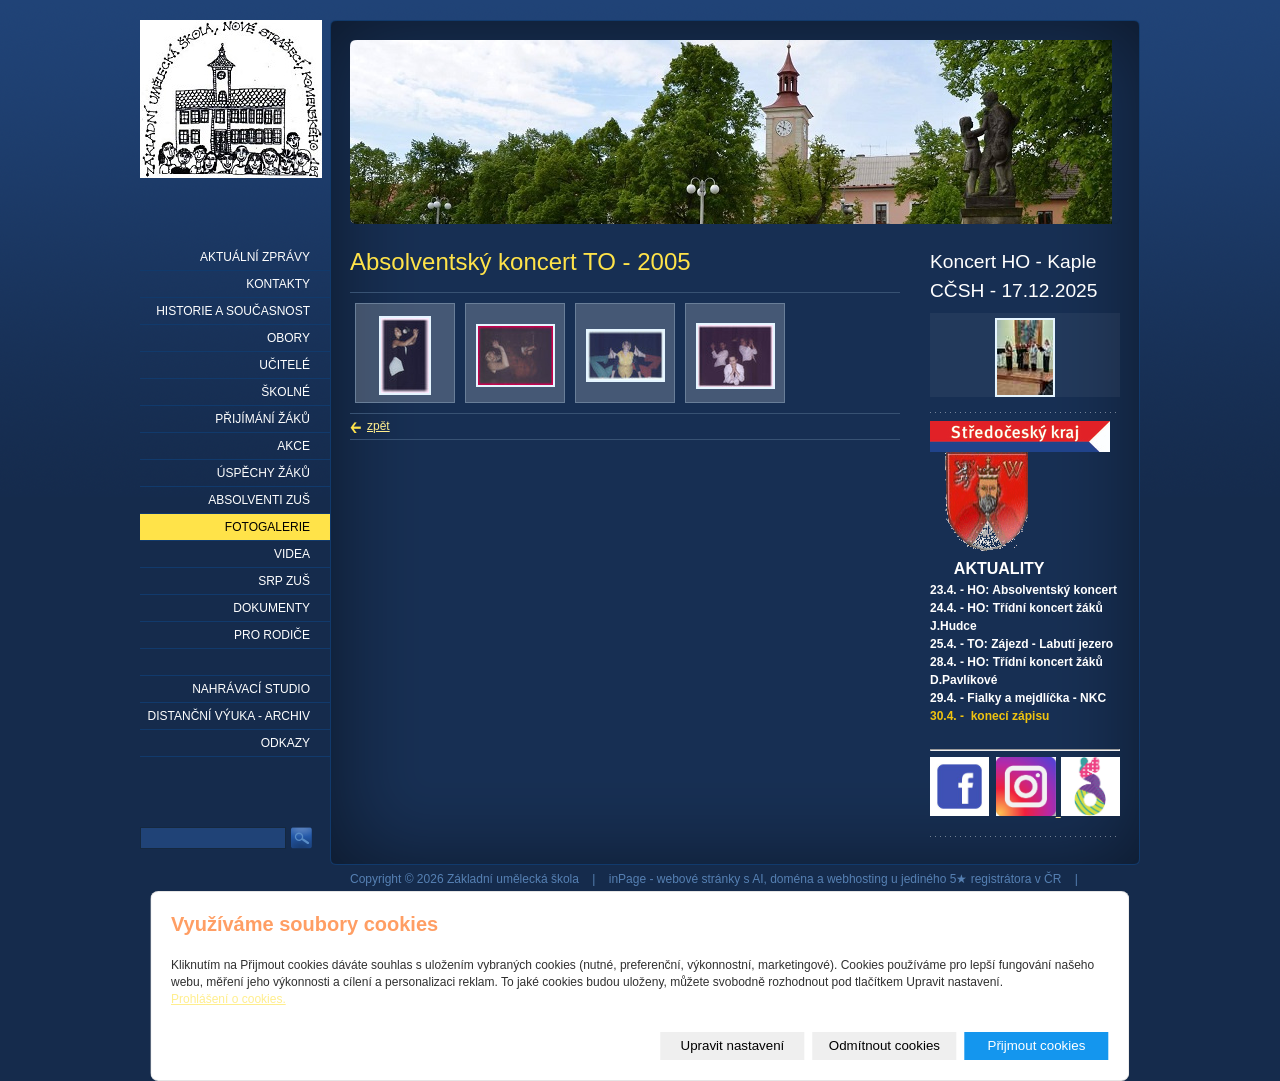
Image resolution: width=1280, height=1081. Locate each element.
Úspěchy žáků (263, 473)
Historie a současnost (233, 311)
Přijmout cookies (1037, 1045)
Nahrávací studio (251, 689)
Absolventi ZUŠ (259, 500)
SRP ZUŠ (284, 581)
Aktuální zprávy (255, 257)
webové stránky (698, 879)
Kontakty (278, 284)
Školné (285, 392)
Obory (288, 338)
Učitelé (284, 365)
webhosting (857, 879)
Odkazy (285, 743)
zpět (378, 426)
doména (791, 879)
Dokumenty (271, 608)
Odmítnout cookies (884, 1045)
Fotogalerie (267, 527)
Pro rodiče (272, 635)
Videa (292, 554)
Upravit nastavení (733, 1045)
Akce (293, 446)
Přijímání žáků (262, 419)
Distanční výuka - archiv (229, 716)
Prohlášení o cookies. (228, 999)
